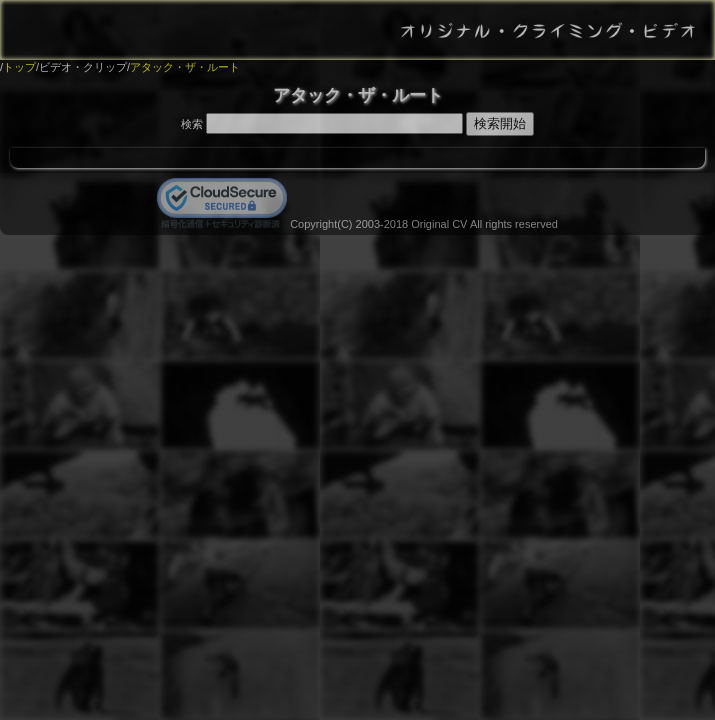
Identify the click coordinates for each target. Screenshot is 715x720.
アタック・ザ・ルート (185, 67)
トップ (19, 67)
